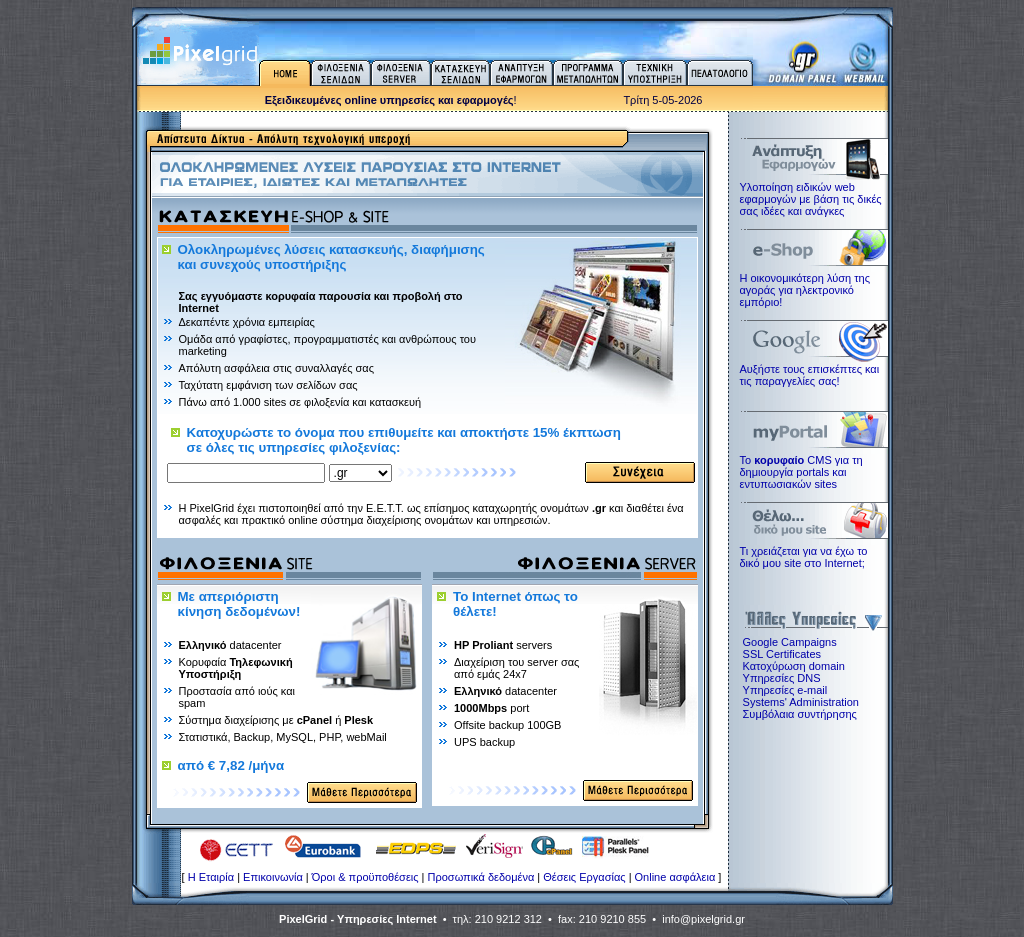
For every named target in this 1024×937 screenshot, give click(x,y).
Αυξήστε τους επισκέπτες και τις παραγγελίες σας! (810, 375)
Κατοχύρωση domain (794, 666)
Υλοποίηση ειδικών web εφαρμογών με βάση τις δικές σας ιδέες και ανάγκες (811, 199)
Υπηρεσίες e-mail (785, 690)
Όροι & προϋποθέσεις (365, 877)
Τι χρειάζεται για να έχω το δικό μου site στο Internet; (804, 557)
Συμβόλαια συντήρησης (800, 714)
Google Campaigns (790, 642)
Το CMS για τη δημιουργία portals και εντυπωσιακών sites (801, 472)
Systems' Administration (801, 702)
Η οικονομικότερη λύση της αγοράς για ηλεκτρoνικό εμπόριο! (805, 290)
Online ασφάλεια (675, 877)
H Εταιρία (211, 877)
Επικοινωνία (273, 877)
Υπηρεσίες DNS (782, 678)
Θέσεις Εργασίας (584, 877)
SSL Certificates (782, 654)
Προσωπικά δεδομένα (481, 877)
